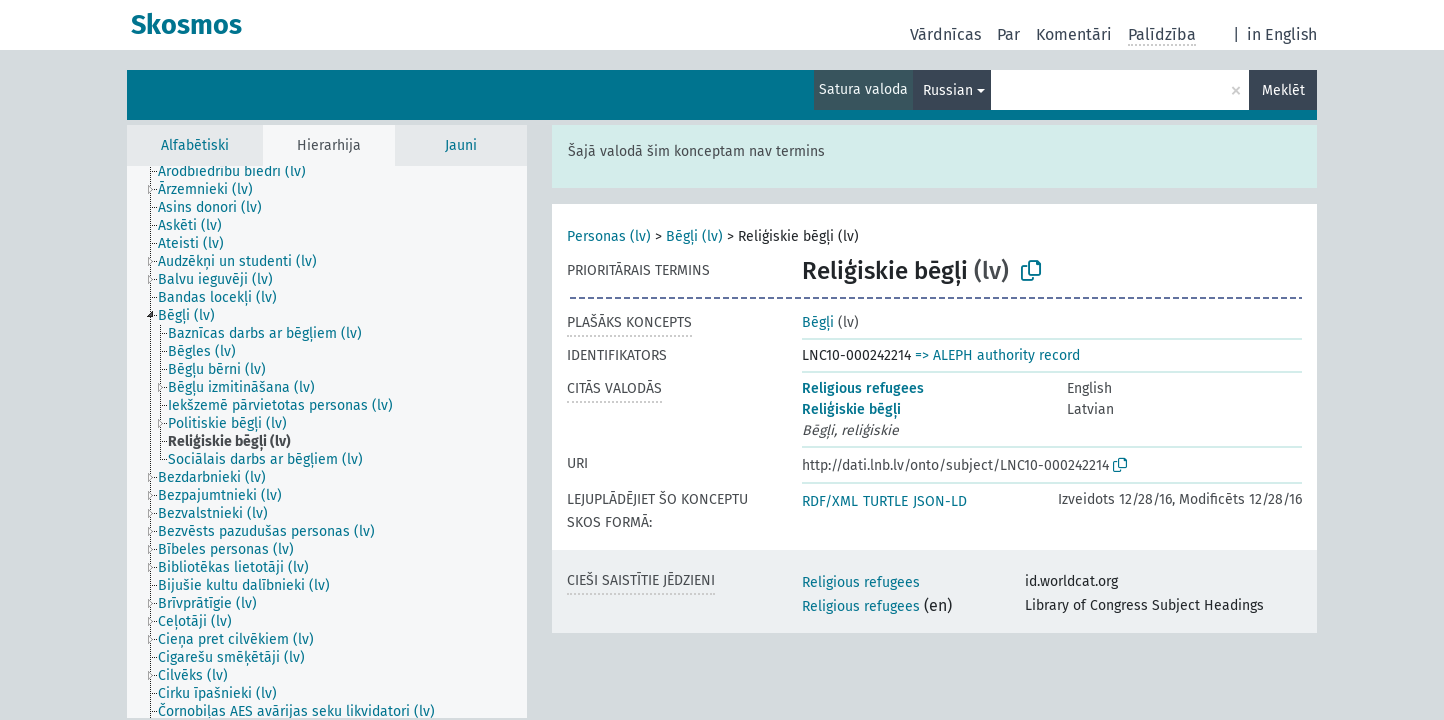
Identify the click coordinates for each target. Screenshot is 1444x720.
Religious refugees (863, 388)
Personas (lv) (609, 236)
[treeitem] (240, 172)
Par (1008, 34)
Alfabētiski (195, 145)
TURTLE (885, 501)
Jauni (461, 145)
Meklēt (1283, 90)
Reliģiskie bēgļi (851, 409)
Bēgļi (818, 322)
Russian (948, 90)
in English (1282, 34)
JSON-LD (940, 501)
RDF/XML (830, 501)
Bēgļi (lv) (694, 236)
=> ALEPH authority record (997, 355)
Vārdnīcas (945, 34)
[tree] (327, 442)
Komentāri (1074, 34)
